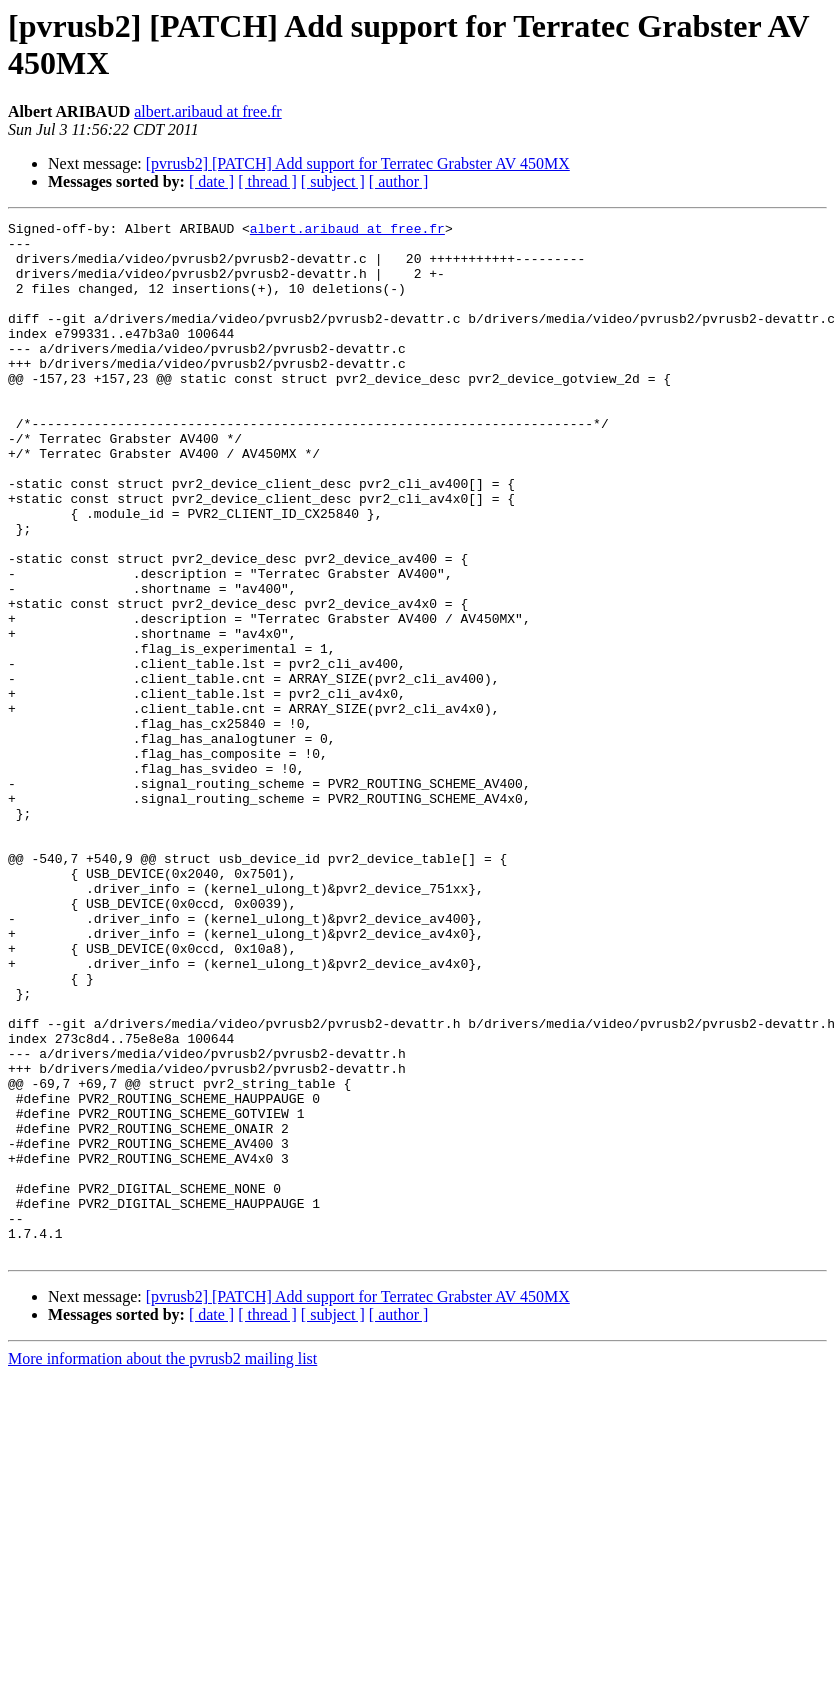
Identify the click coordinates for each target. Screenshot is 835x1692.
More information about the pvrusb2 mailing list (162, 1565)
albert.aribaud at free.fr (207, 111)
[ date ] (211, 181)
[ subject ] (333, 181)
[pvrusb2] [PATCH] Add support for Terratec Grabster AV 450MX (358, 163)
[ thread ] (267, 181)
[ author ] (399, 181)
